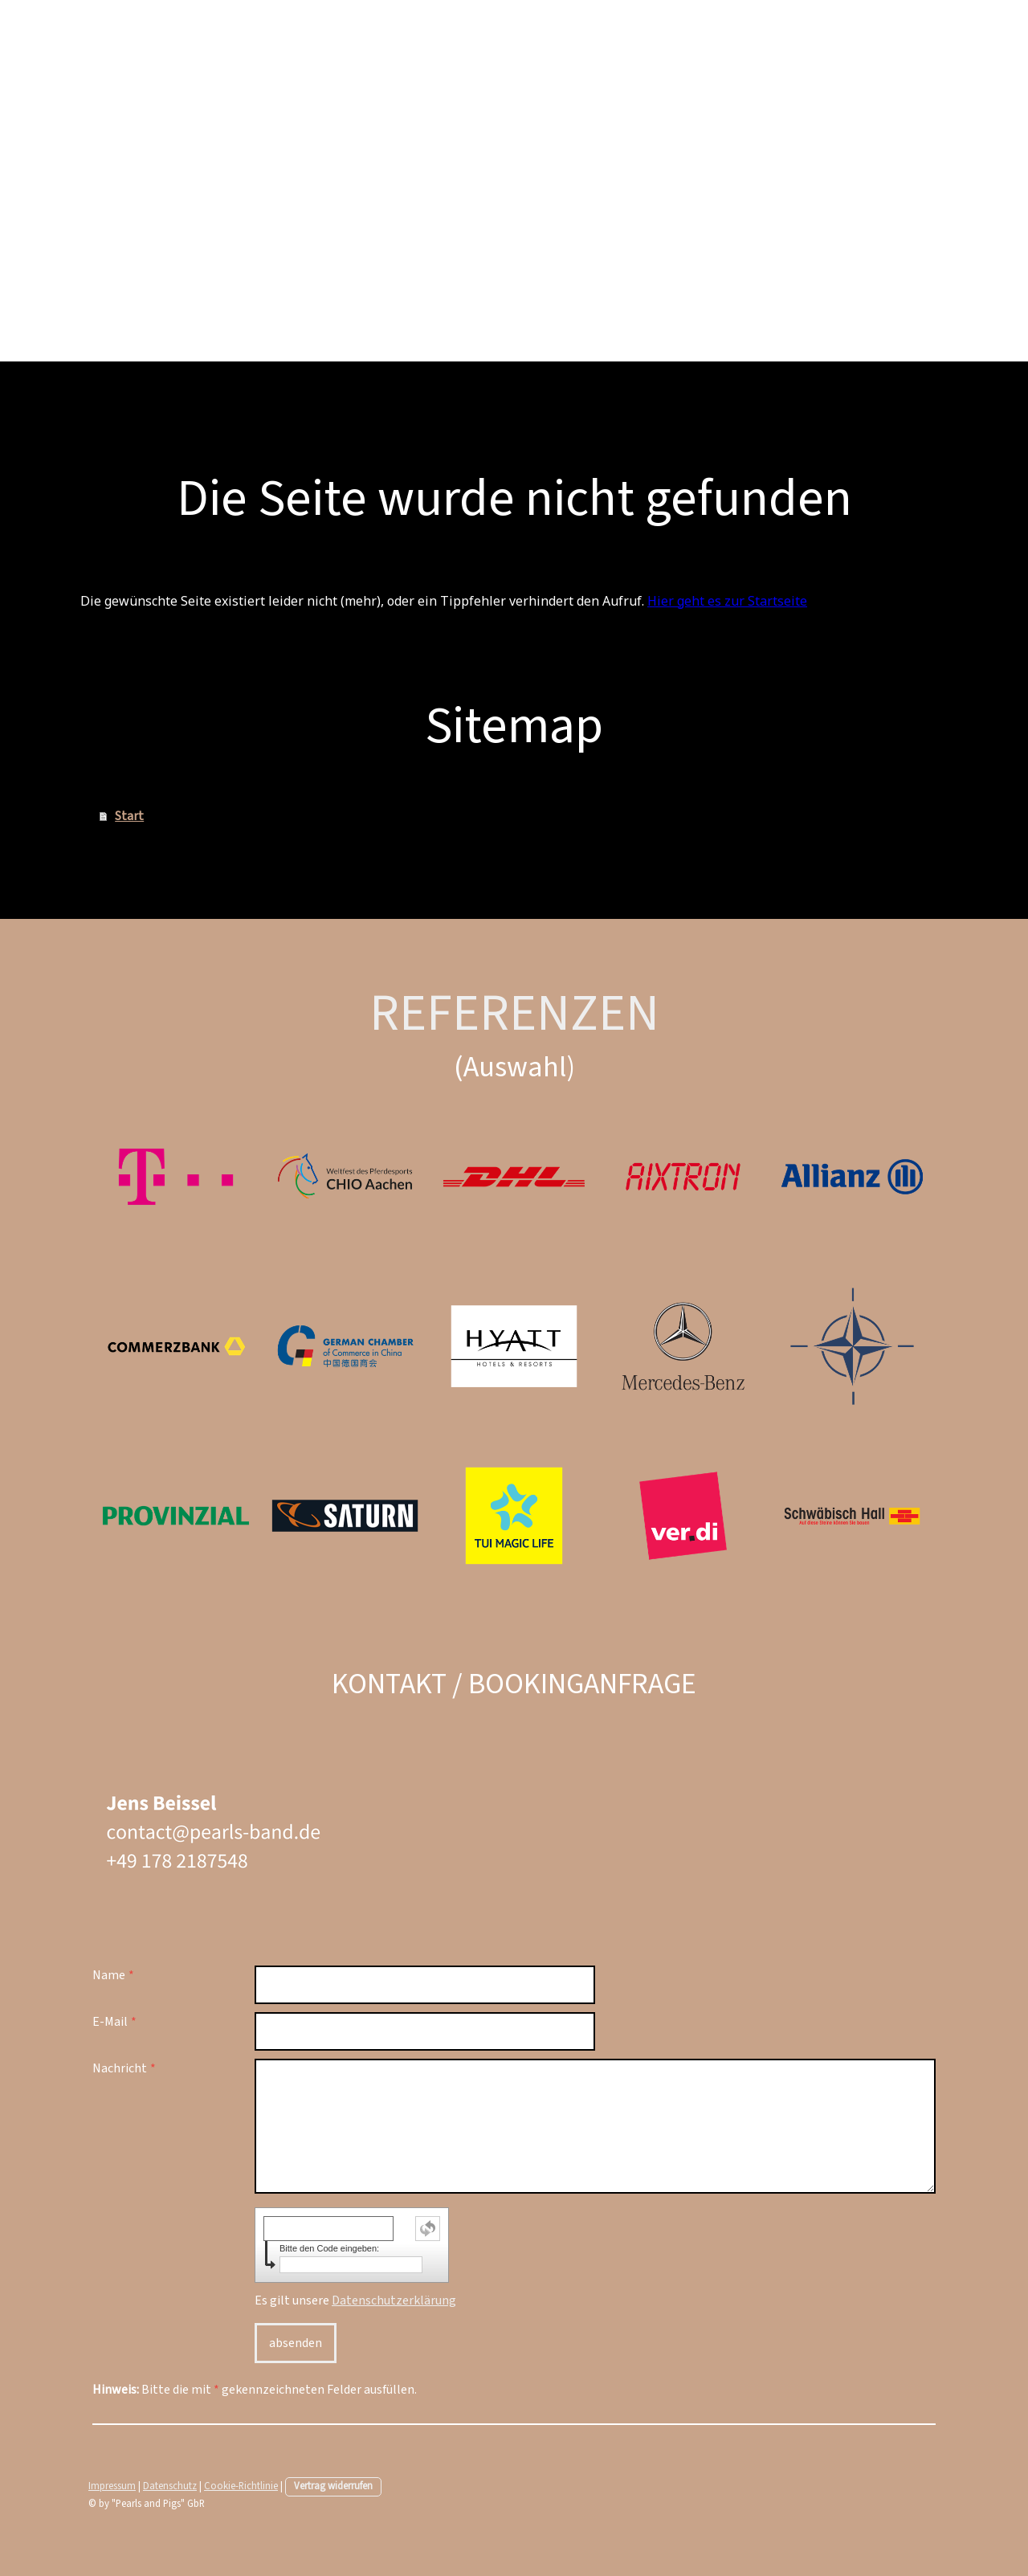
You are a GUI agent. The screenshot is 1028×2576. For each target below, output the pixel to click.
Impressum (112, 2486)
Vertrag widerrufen (333, 2486)
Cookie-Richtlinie (241, 2486)
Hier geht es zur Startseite (727, 601)
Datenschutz (170, 2486)
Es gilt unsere (355, 2300)
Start (129, 816)
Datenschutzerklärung (394, 2300)
